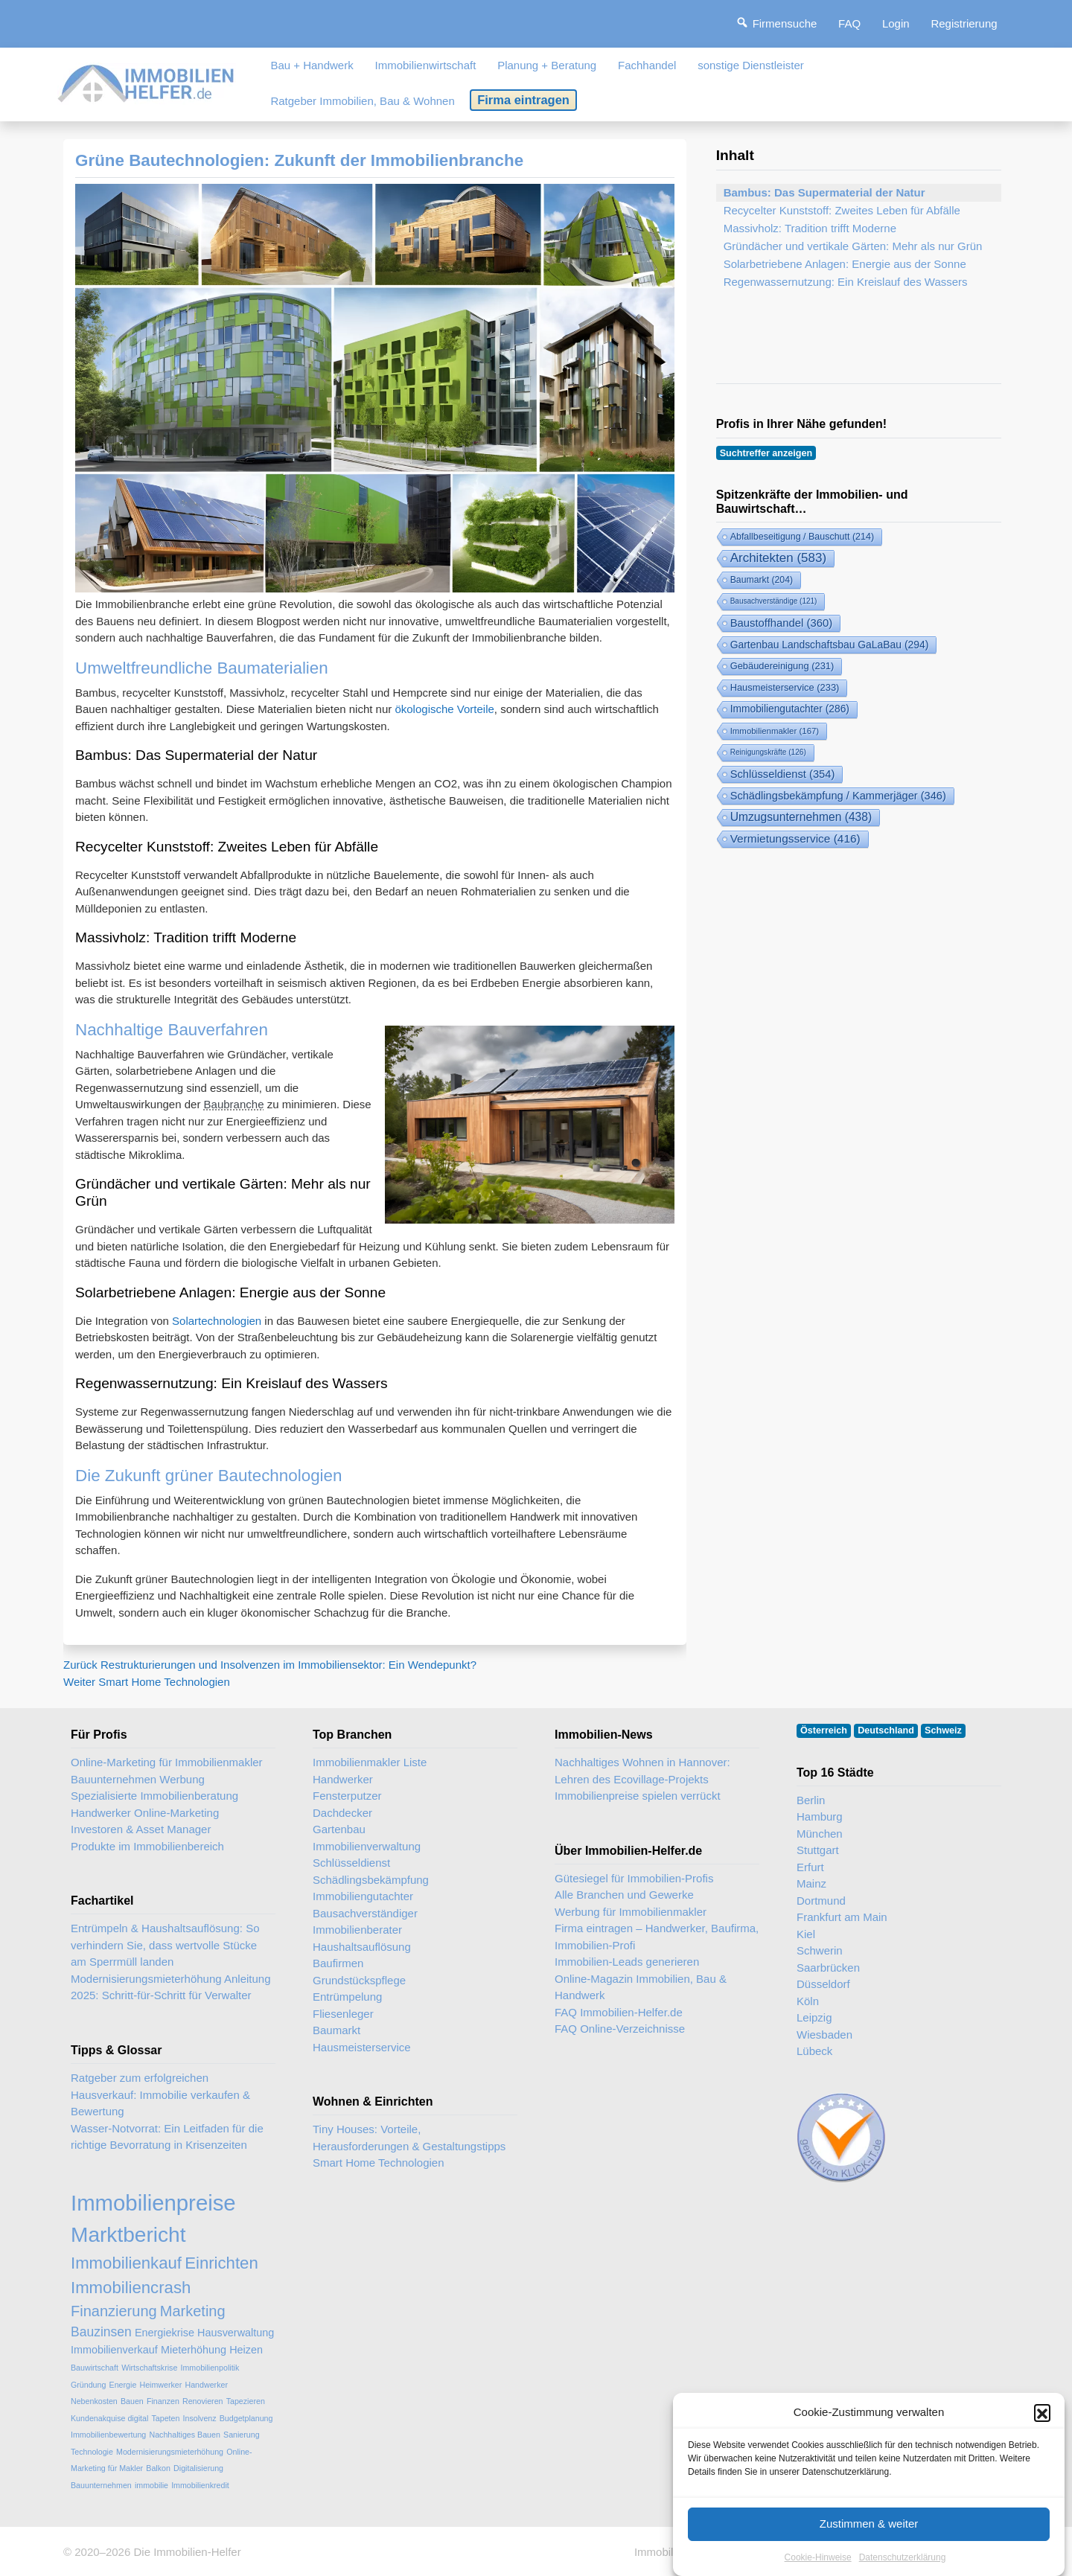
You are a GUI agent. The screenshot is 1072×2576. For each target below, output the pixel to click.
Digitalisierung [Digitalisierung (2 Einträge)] (198, 2468)
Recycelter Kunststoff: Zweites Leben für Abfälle (842, 210)
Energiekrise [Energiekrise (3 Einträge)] (164, 2333)
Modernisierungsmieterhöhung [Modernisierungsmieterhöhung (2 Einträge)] (169, 2451)
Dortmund (821, 1900)
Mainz (811, 1883)
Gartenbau (339, 1829)
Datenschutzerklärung (902, 2564)
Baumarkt (336, 2030)
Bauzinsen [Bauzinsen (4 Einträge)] (101, 2331)
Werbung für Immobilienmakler (630, 1911)
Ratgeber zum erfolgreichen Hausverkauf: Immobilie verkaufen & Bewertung (160, 2094)
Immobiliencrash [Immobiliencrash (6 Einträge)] (131, 2287)
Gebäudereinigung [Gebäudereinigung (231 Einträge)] (782, 665)
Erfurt (810, 1867)
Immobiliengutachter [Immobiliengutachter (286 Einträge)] (789, 709)
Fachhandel (647, 65)
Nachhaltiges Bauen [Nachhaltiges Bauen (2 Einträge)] (184, 2434)
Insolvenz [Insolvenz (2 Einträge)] (200, 2418)
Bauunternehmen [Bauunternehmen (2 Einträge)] (101, 2485)
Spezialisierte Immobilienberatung (154, 1795)
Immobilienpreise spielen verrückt (638, 1795)
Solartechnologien (216, 1320)
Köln (808, 2001)
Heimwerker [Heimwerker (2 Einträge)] (160, 2384)
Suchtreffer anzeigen (766, 453)
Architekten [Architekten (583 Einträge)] (778, 558)
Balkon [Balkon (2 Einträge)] (158, 2468)
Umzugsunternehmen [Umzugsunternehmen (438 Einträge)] (801, 817)
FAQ (849, 23)
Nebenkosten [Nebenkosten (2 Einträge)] (94, 2401)
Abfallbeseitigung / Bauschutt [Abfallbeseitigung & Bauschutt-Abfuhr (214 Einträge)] (802, 536)
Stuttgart (818, 1850)
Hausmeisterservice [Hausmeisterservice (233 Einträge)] (785, 687)
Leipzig (814, 2017)
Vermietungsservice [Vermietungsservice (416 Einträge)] (795, 838)
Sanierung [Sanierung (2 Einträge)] (241, 2434)
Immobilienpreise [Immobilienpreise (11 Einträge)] (153, 2202)
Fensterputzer (347, 1795)
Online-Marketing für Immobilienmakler (167, 1762)
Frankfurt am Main (842, 1917)
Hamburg (820, 1816)
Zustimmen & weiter (869, 2531)
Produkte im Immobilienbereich (147, 1846)
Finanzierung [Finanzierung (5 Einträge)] (114, 2311)
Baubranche (234, 1104)
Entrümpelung (347, 1996)
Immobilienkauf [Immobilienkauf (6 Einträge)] (126, 2263)
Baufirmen (338, 1963)
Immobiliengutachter (363, 1896)
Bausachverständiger (365, 1913)
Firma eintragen (523, 99)
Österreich (823, 1730)
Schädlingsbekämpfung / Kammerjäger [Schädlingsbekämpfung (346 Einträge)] (838, 796)
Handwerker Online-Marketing (145, 1812)
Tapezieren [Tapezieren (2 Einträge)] (245, 2401)
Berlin (811, 1800)
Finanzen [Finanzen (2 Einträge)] (163, 2401)
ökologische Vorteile (444, 709)
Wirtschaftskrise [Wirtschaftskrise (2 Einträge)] (149, 2367)
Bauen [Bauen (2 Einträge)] (132, 2401)
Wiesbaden (824, 2034)
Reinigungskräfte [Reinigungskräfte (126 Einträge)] (768, 752)
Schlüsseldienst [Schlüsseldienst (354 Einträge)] (782, 774)
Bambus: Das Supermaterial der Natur (824, 192)
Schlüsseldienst (351, 1862)
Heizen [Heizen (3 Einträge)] (246, 2350)
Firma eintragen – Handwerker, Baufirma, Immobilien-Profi (657, 1937)
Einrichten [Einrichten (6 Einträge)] (221, 2263)
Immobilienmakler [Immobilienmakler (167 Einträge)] (775, 730)
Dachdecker (342, 1812)
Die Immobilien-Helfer (186, 2551)
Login (896, 23)
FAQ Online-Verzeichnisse (620, 2028)
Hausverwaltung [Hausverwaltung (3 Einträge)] (235, 2333)
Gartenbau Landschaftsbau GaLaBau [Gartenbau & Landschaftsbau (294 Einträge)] (829, 645)
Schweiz (943, 1730)
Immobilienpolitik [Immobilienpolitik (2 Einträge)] (210, 2367)
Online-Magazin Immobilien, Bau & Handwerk (641, 1987)
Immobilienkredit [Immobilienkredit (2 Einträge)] (200, 2485)
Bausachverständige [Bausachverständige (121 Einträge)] (773, 601)
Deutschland (886, 1730)
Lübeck (814, 2051)
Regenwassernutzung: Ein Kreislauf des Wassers (846, 281)
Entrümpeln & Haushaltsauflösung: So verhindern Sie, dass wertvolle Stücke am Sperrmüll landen (165, 1945)
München (820, 1833)
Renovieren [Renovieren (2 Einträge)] (202, 2401)
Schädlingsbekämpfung (371, 1879)
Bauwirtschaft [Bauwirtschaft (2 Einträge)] (94, 2367)
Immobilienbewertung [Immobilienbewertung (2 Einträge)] (108, 2434)
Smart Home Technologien (378, 2162)
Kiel (806, 1934)
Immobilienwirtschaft (425, 65)
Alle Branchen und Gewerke (624, 1894)
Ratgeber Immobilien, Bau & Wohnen (362, 101)
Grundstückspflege (359, 1980)
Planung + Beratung (546, 65)
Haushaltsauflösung (362, 1946)
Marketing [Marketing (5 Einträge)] (193, 2311)
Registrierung (964, 23)
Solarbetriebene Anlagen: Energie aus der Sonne (845, 264)
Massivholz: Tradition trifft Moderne (810, 228)
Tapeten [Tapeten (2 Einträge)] (165, 2418)
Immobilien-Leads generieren (627, 1961)
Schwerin (820, 1950)
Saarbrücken (828, 1967)
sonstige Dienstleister (751, 65)
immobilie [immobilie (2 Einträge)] (151, 2485)
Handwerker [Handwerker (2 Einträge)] (206, 2384)
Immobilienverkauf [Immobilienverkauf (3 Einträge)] (114, 2350)
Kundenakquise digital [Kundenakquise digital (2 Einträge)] (109, 2418)
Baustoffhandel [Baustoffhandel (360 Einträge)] (781, 623)
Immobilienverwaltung (367, 1846)
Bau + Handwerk (311, 65)
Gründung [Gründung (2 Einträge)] (88, 2384)
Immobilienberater (357, 1929)
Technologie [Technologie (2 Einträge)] (92, 2451)
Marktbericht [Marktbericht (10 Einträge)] (128, 2234)
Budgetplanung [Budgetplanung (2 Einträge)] (246, 2418)
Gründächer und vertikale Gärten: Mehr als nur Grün (853, 246)
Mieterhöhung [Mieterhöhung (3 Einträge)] (193, 2350)
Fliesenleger (343, 2013)
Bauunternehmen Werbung (138, 1779)
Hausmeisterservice (362, 2047)
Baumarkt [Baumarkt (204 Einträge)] (761, 580)
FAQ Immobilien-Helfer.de (619, 2012)
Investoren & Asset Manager (141, 1829)
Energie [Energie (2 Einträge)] (123, 2384)
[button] (1042, 2419)
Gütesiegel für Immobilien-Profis (634, 1878)
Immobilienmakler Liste (370, 1762)
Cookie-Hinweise (818, 2564)
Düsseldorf (823, 1984)
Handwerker (343, 1779)
